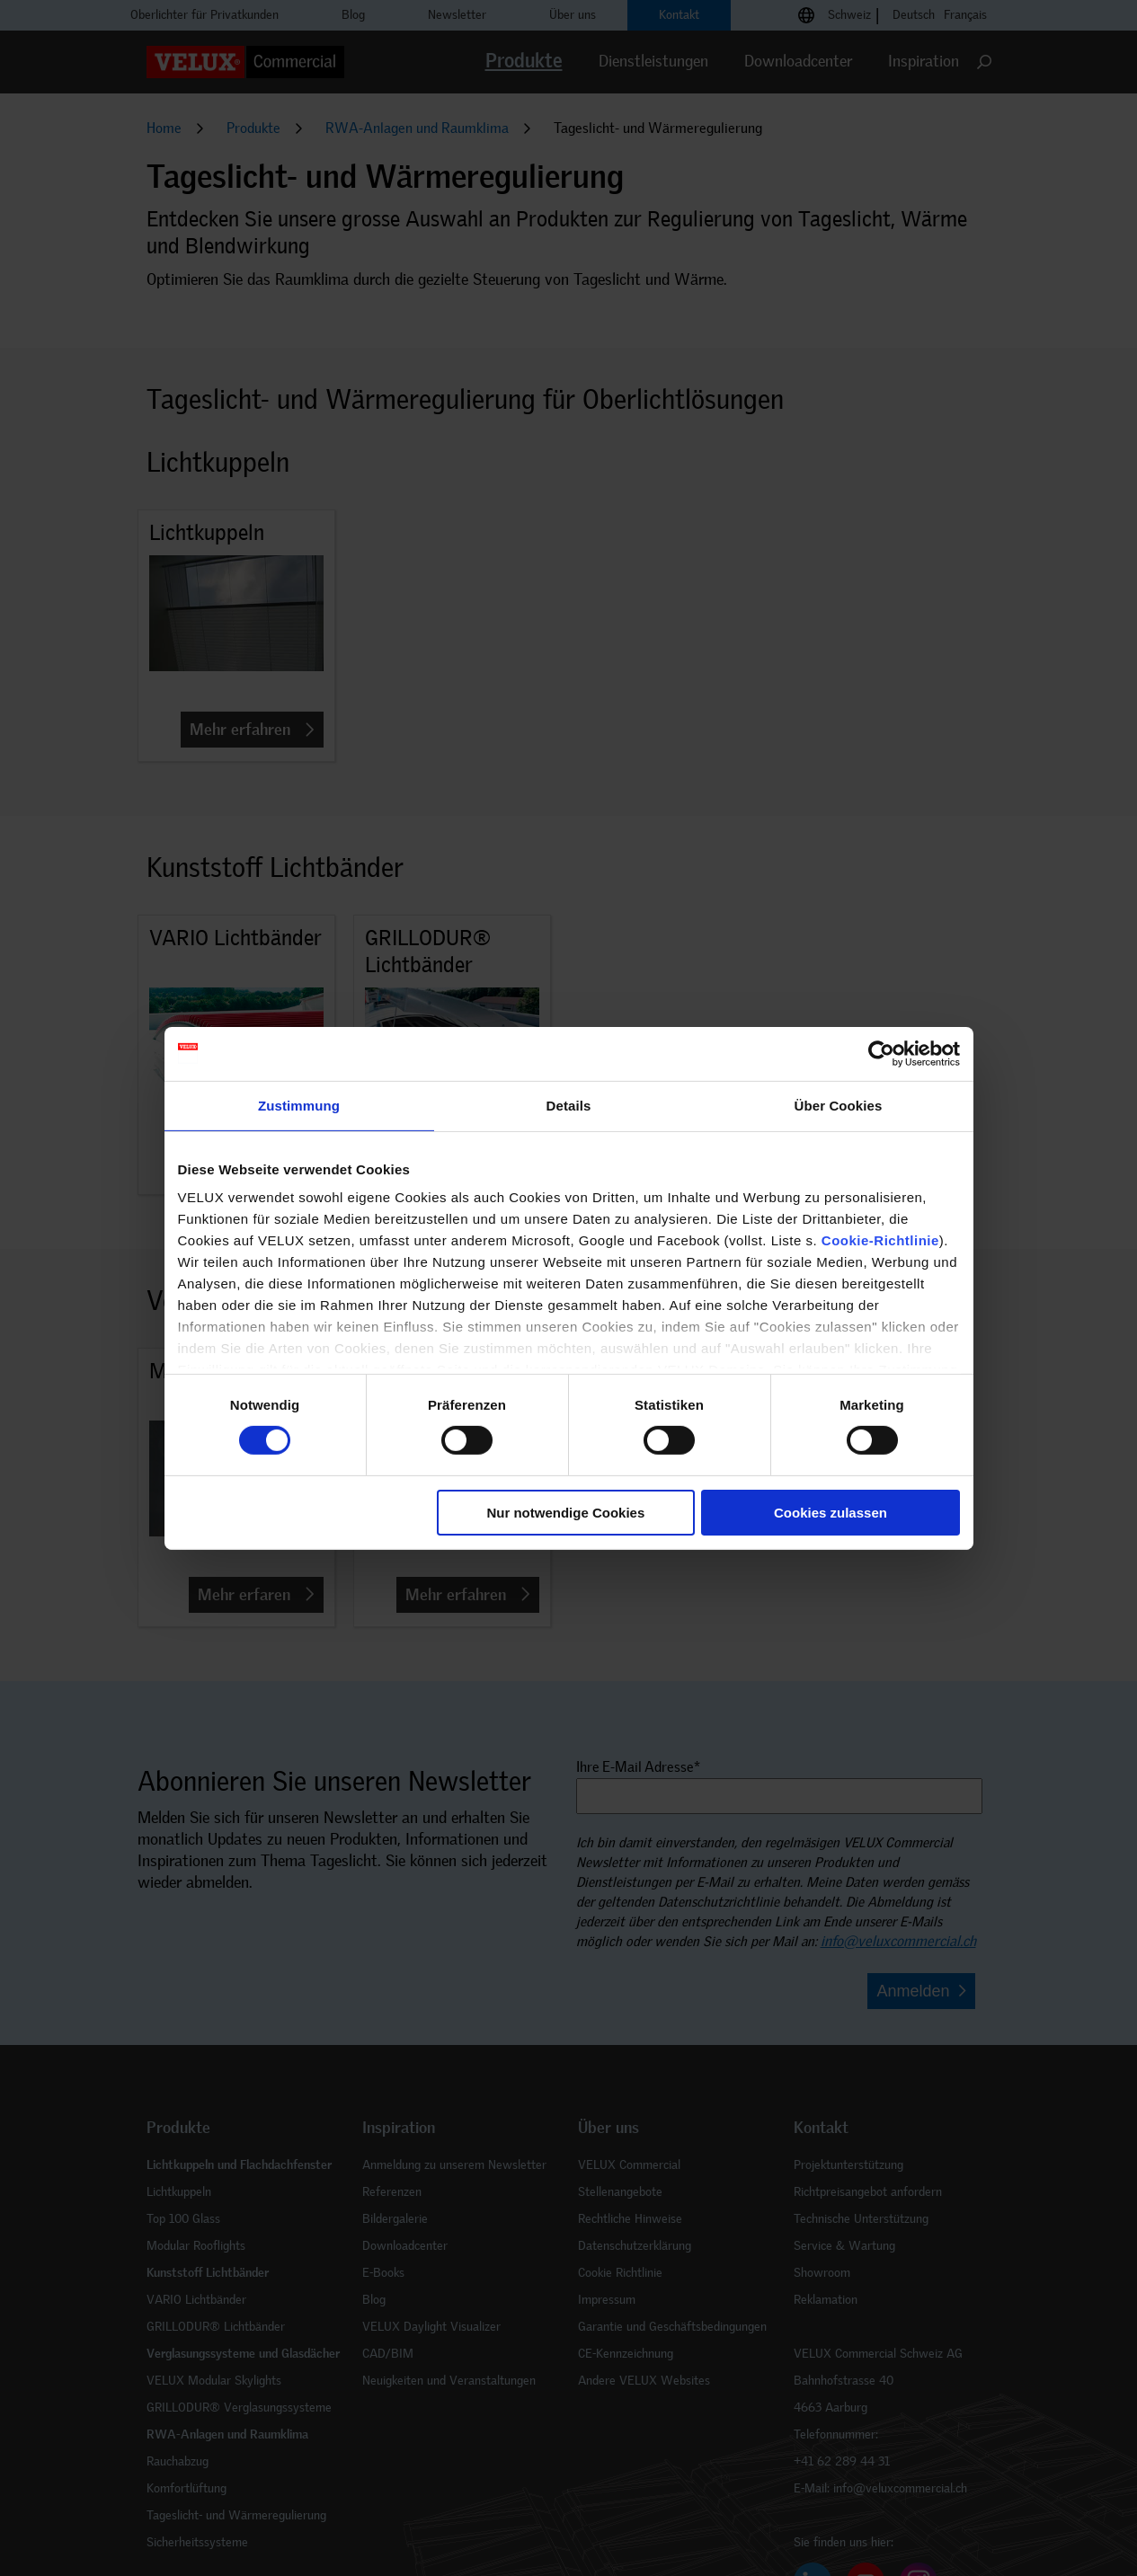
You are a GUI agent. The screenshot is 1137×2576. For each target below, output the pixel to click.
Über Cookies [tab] (839, 1104)
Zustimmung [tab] (299, 1104)
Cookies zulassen (830, 1512)
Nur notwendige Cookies (565, 1512)
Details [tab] (568, 1104)
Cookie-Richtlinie (880, 1240)
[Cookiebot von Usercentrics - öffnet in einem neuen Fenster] (881, 1053)
